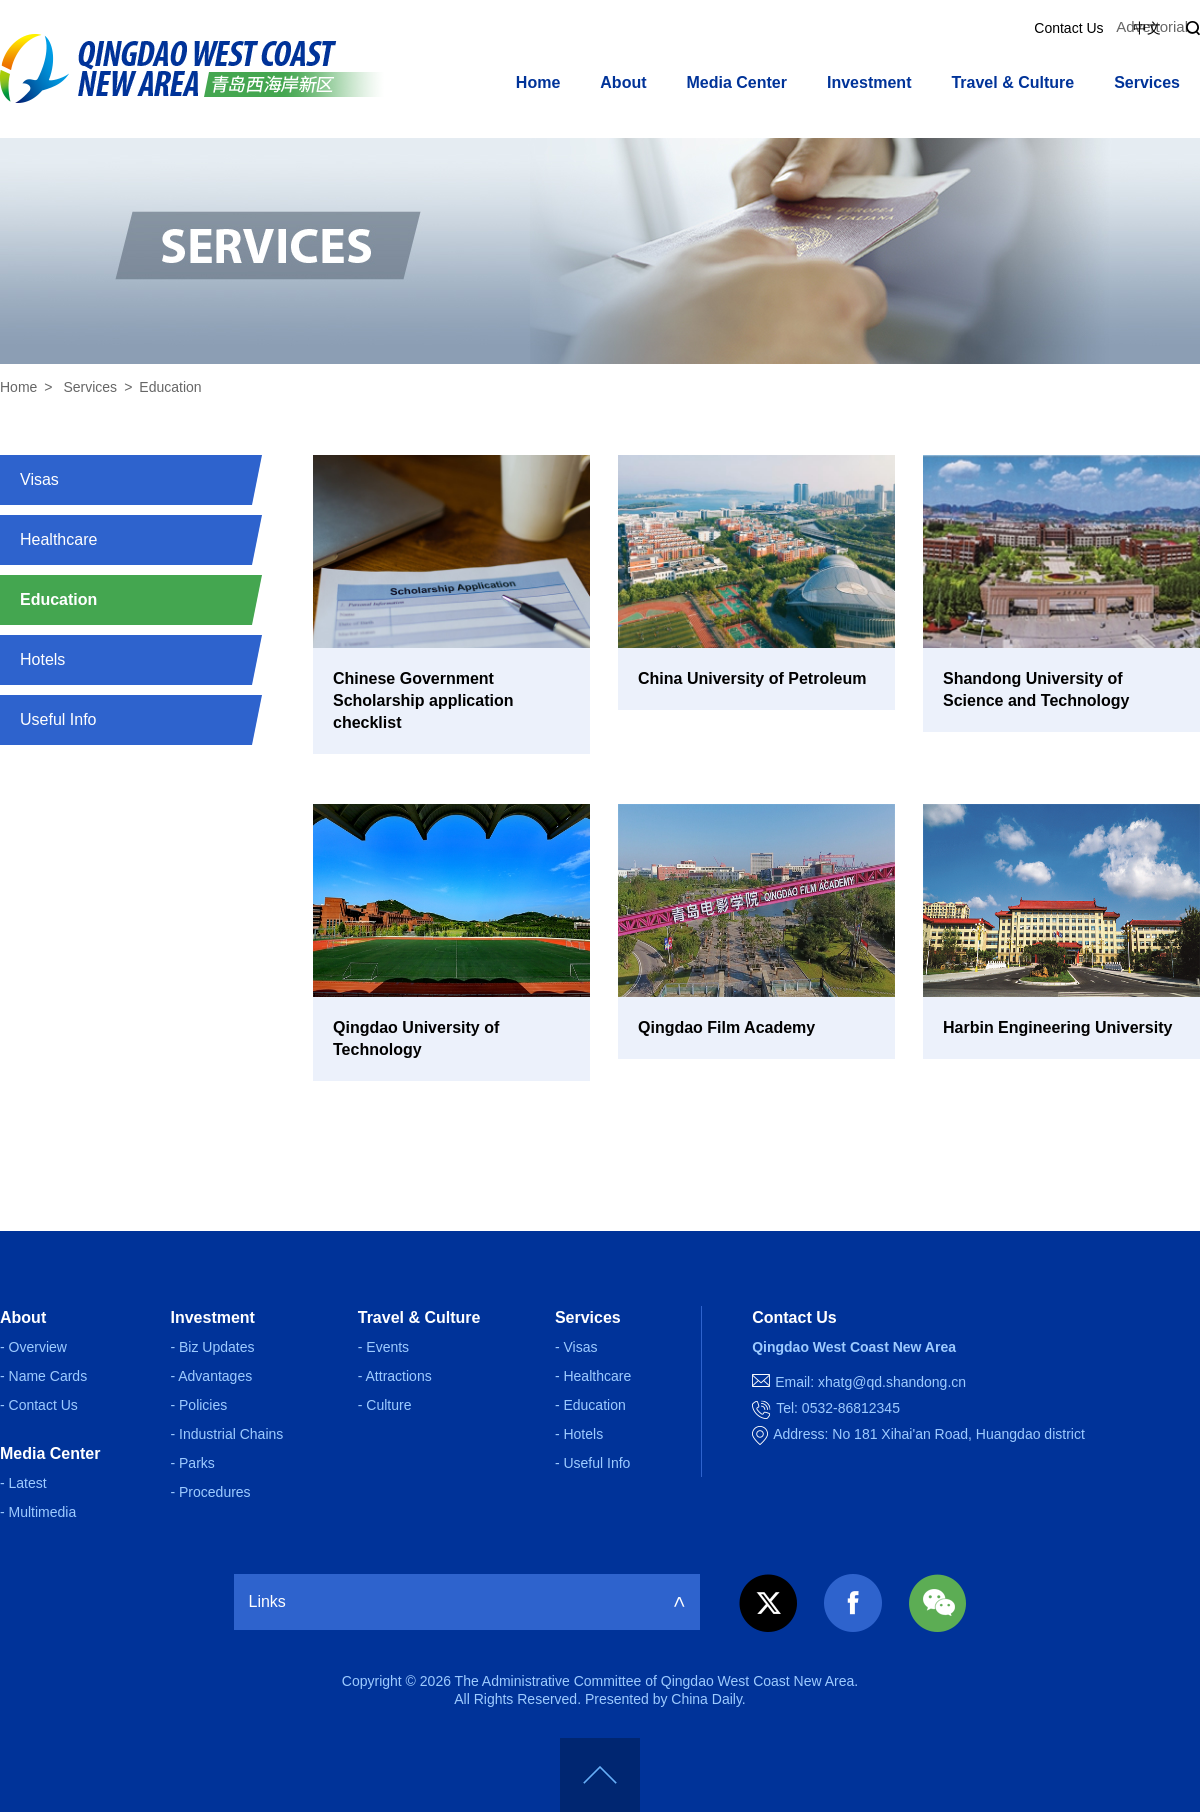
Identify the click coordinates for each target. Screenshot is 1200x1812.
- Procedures (210, 1492)
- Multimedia (38, 1512)
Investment (869, 82)
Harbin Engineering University (1057, 1027)
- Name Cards (43, 1376)
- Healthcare (593, 1376)
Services (1147, 82)
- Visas (576, 1347)
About (623, 82)
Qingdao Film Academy (726, 1027)
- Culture (385, 1405)
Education (170, 387)
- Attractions (395, 1376)
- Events (383, 1347)
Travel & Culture (1012, 82)
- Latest (23, 1483)
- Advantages (211, 1376)
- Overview (33, 1347)
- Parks (192, 1463)
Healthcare (58, 539)
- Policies (198, 1405)
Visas (39, 479)
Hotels (42, 659)
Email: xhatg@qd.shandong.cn (870, 1382)
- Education (590, 1405)
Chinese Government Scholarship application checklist (423, 700)
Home (538, 82)
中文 (1147, 28)
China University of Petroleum (752, 678)
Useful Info (58, 719)
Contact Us (1068, 28)
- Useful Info (592, 1463)
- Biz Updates (212, 1347)
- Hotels (579, 1434)
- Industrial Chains (226, 1434)
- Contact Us (39, 1405)
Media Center (737, 82)
